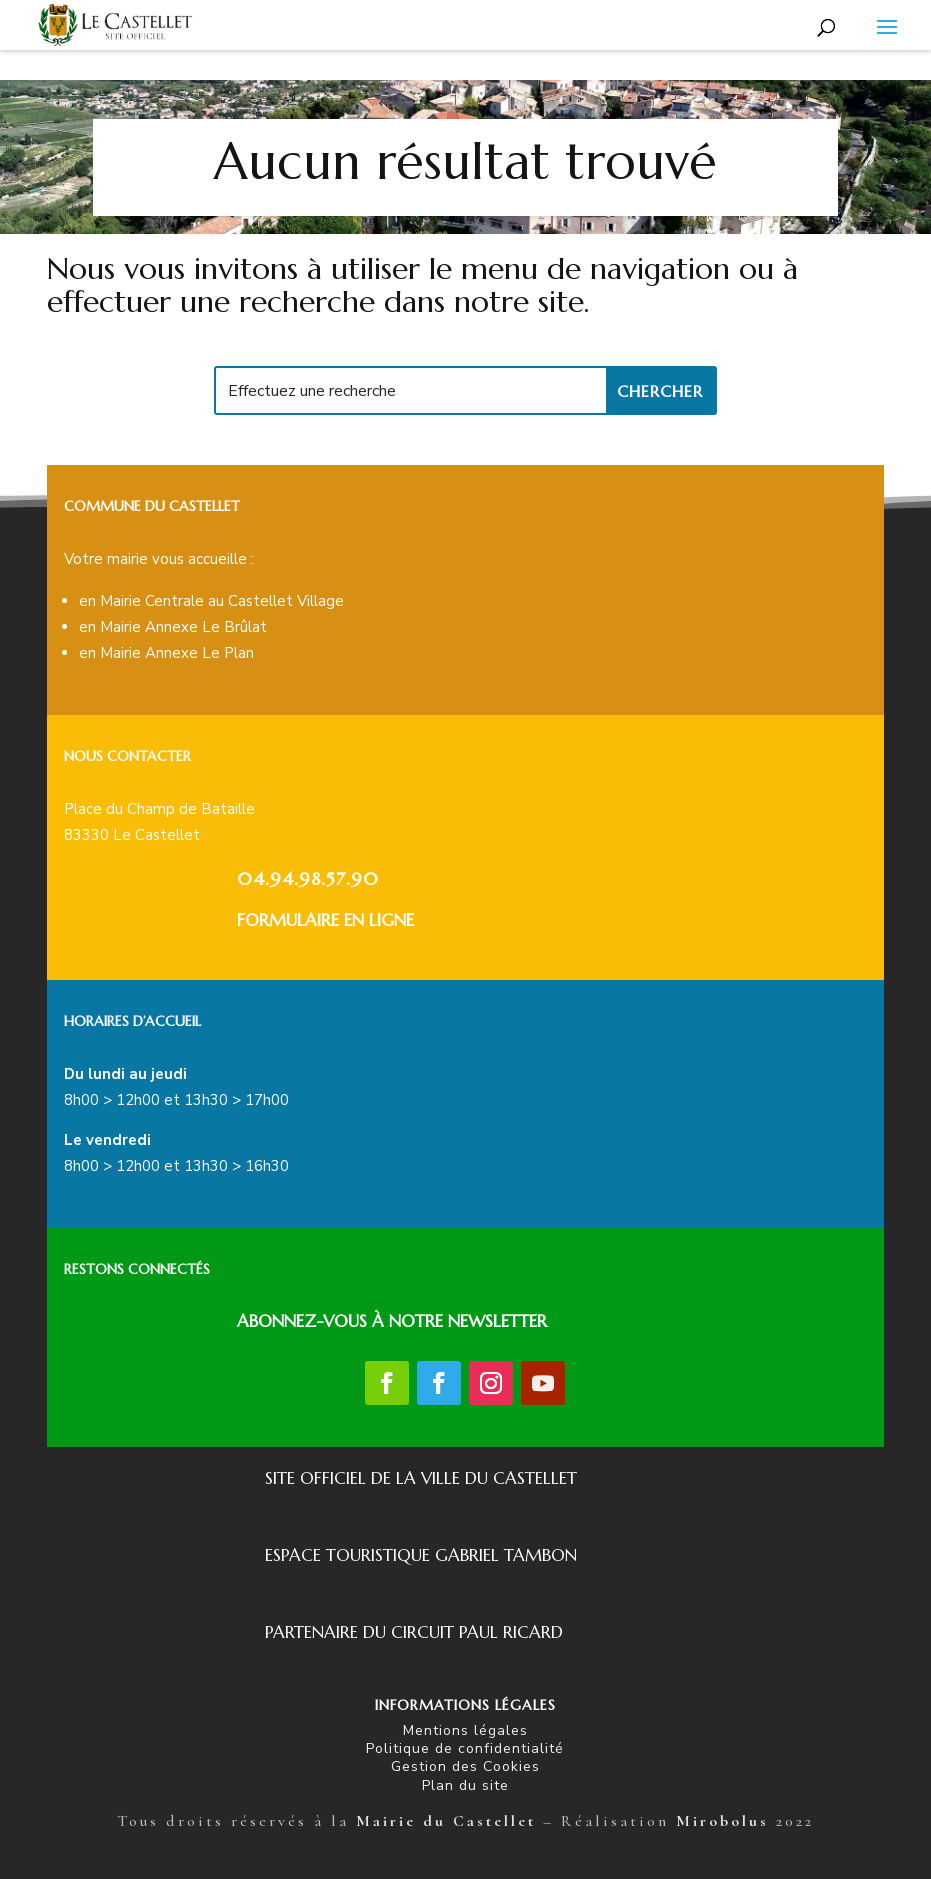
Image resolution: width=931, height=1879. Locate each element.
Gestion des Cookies (465, 1766)
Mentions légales (465, 1730)
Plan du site (465, 1785)
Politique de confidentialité (465, 1748)
